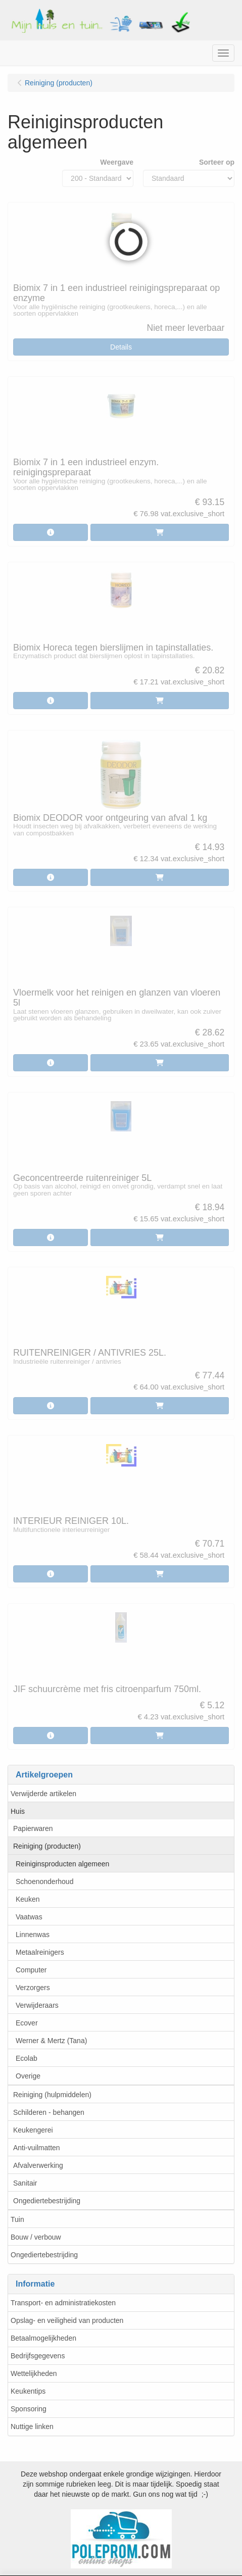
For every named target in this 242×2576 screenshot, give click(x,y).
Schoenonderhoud (44, 1881)
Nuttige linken (32, 2426)
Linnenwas (33, 1934)
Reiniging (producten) (47, 1846)
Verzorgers (33, 1988)
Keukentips (28, 2391)
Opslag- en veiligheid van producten (67, 2320)
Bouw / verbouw (36, 2237)
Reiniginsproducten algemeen (62, 1864)
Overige (28, 2076)
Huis (18, 1811)
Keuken (27, 1899)
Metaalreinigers (40, 1952)
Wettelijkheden (34, 2373)
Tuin (17, 2219)
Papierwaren (33, 1828)
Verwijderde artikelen (43, 1794)
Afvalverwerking (38, 2165)
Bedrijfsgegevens (38, 2356)
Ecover (27, 2023)
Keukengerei (33, 2130)
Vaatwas (29, 1917)
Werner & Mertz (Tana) (51, 2041)
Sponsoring (28, 2409)
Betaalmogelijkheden (43, 2338)
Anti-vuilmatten (36, 2148)
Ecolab (26, 2058)
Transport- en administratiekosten (63, 2303)
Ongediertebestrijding (46, 2201)
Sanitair (25, 2183)
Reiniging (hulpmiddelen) (52, 2095)
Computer (31, 1970)
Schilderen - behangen (48, 2112)
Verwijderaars (37, 2005)
